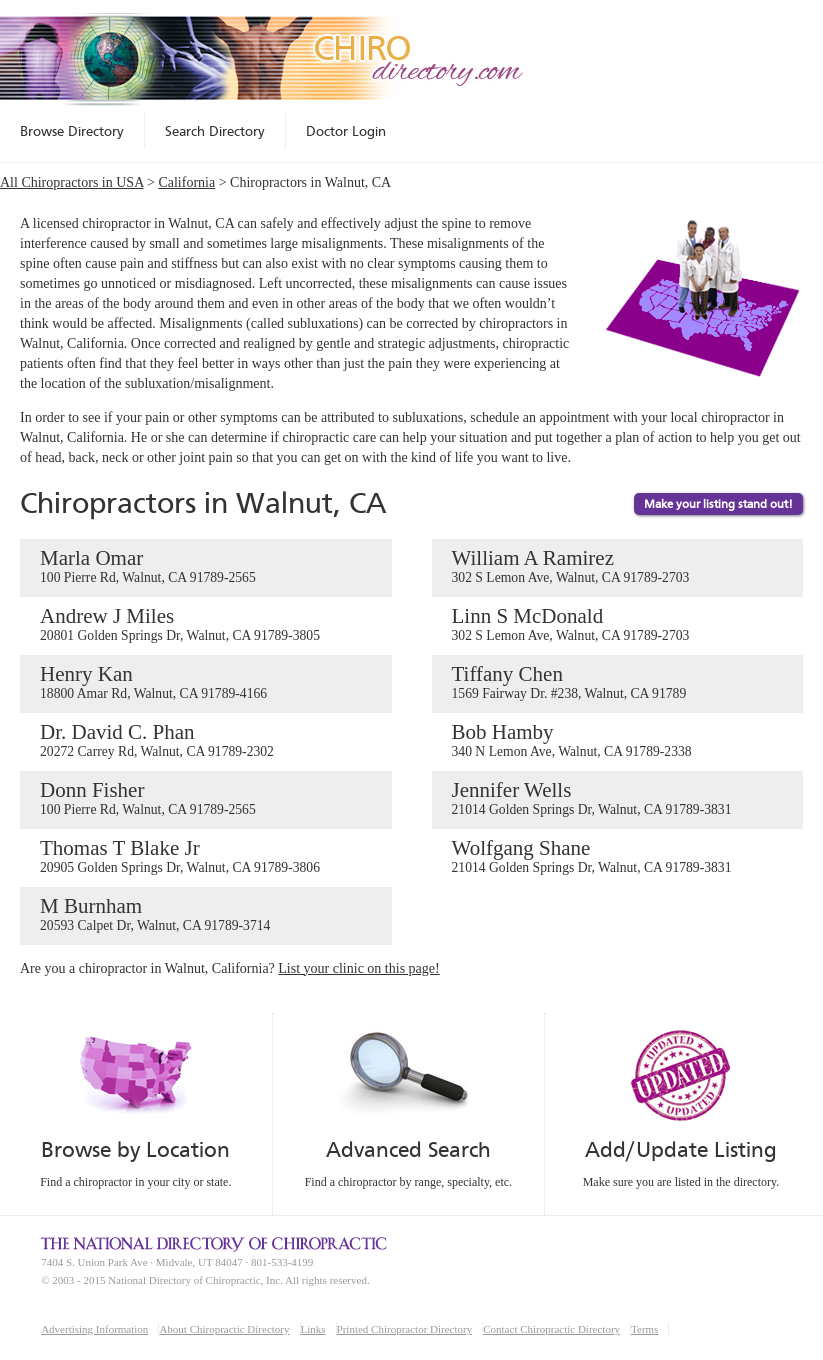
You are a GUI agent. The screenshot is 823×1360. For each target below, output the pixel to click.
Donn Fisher (206, 799)
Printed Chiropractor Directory (405, 1329)
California (186, 182)
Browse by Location (135, 1149)
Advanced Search (408, 1149)
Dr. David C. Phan (206, 741)
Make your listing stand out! (718, 504)
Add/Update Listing (680, 1149)
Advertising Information (94, 1329)
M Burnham (206, 915)
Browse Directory (72, 131)
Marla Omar (206, 567)
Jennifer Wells (618, 799)
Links (313, 1329)
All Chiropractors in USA (72, 182)
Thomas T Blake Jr (206, 857)
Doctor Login (346, 131)
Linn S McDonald (618, 625)
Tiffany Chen (618, 683)
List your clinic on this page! (358, 968)
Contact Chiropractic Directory (551, 1329)
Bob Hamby (618, 741)
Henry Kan (206, 683)
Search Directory (215, 131)
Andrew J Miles (206, 625)
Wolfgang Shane (618, 857)
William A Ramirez (618, 567)
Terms (644, 1329)
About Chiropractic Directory (224, 1329)
